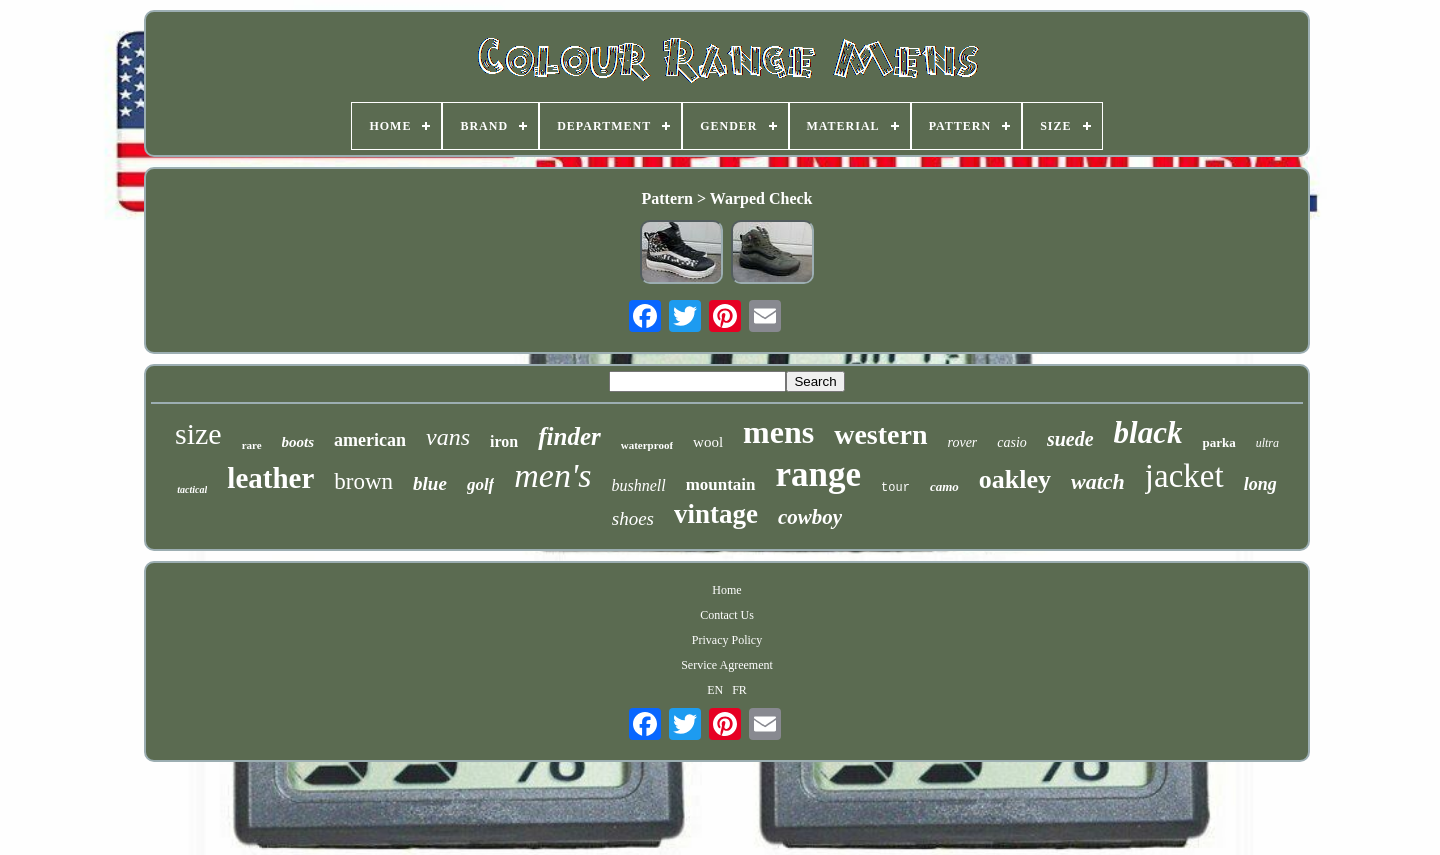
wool (708, 442)
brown (363, 481)
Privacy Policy (727, 640)
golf (480, 484)
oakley (1015, 479)
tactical (192, 489)
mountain (721, 484)
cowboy (810, 517)
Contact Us (727, 615)
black (1148, 432)
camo (944, 486)
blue (430, 483)
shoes (633, 518)
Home (726, 590)
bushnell (638, 485)
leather (270, 478)
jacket (1184, 476)
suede (1070, 439)
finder (569, 436)
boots (298, 442)
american (370, 440)
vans (448, 437)
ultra (1267, 443)
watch (1098, 481)
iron (504, 441)
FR (739, 690)
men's (552, 475)
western (880, 434)
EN (715, 690)
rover (963, 442)
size (198, 433)
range (819, 474)
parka (1218, 442)
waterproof (647, 445)
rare (252, 445)
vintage (716, 514)
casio (1012, 442)
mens (778, 432)
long (1260, 484)
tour (895, 488)
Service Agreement (727, 665)
